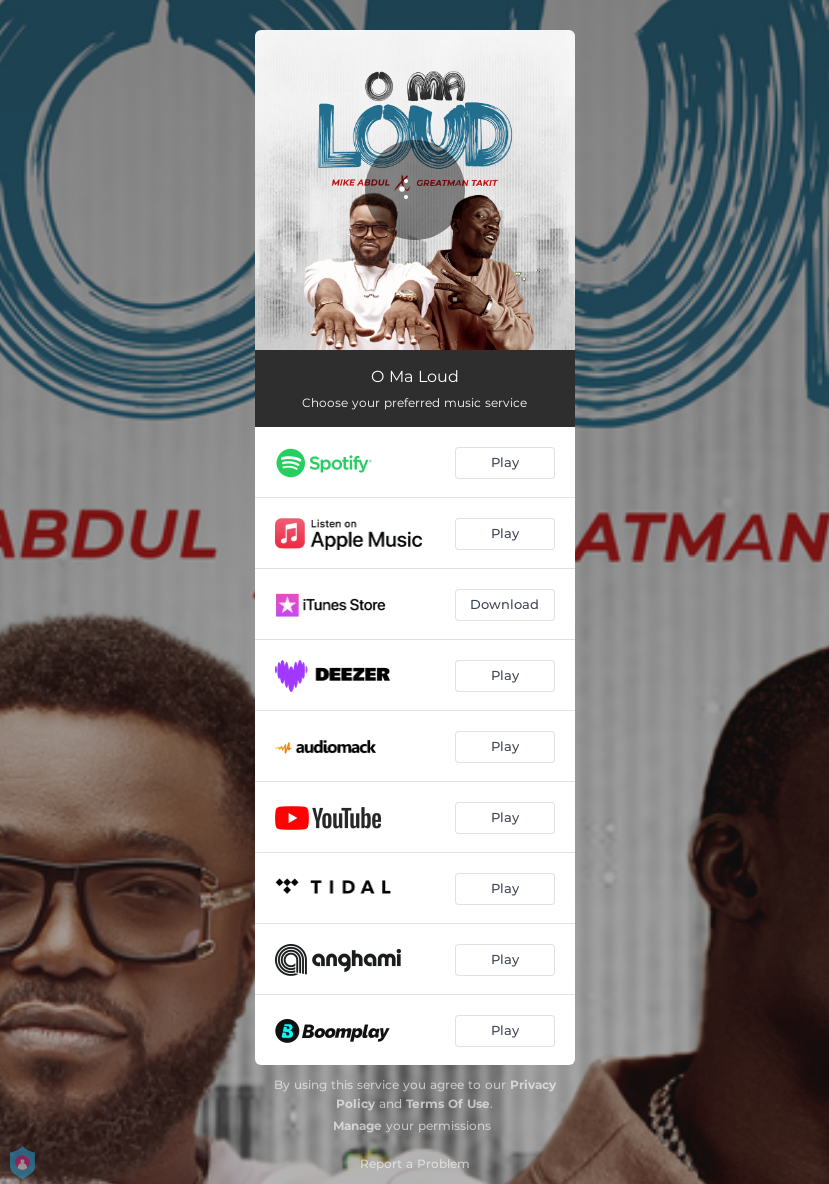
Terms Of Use (448, 1103)
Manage (357, 1125)
